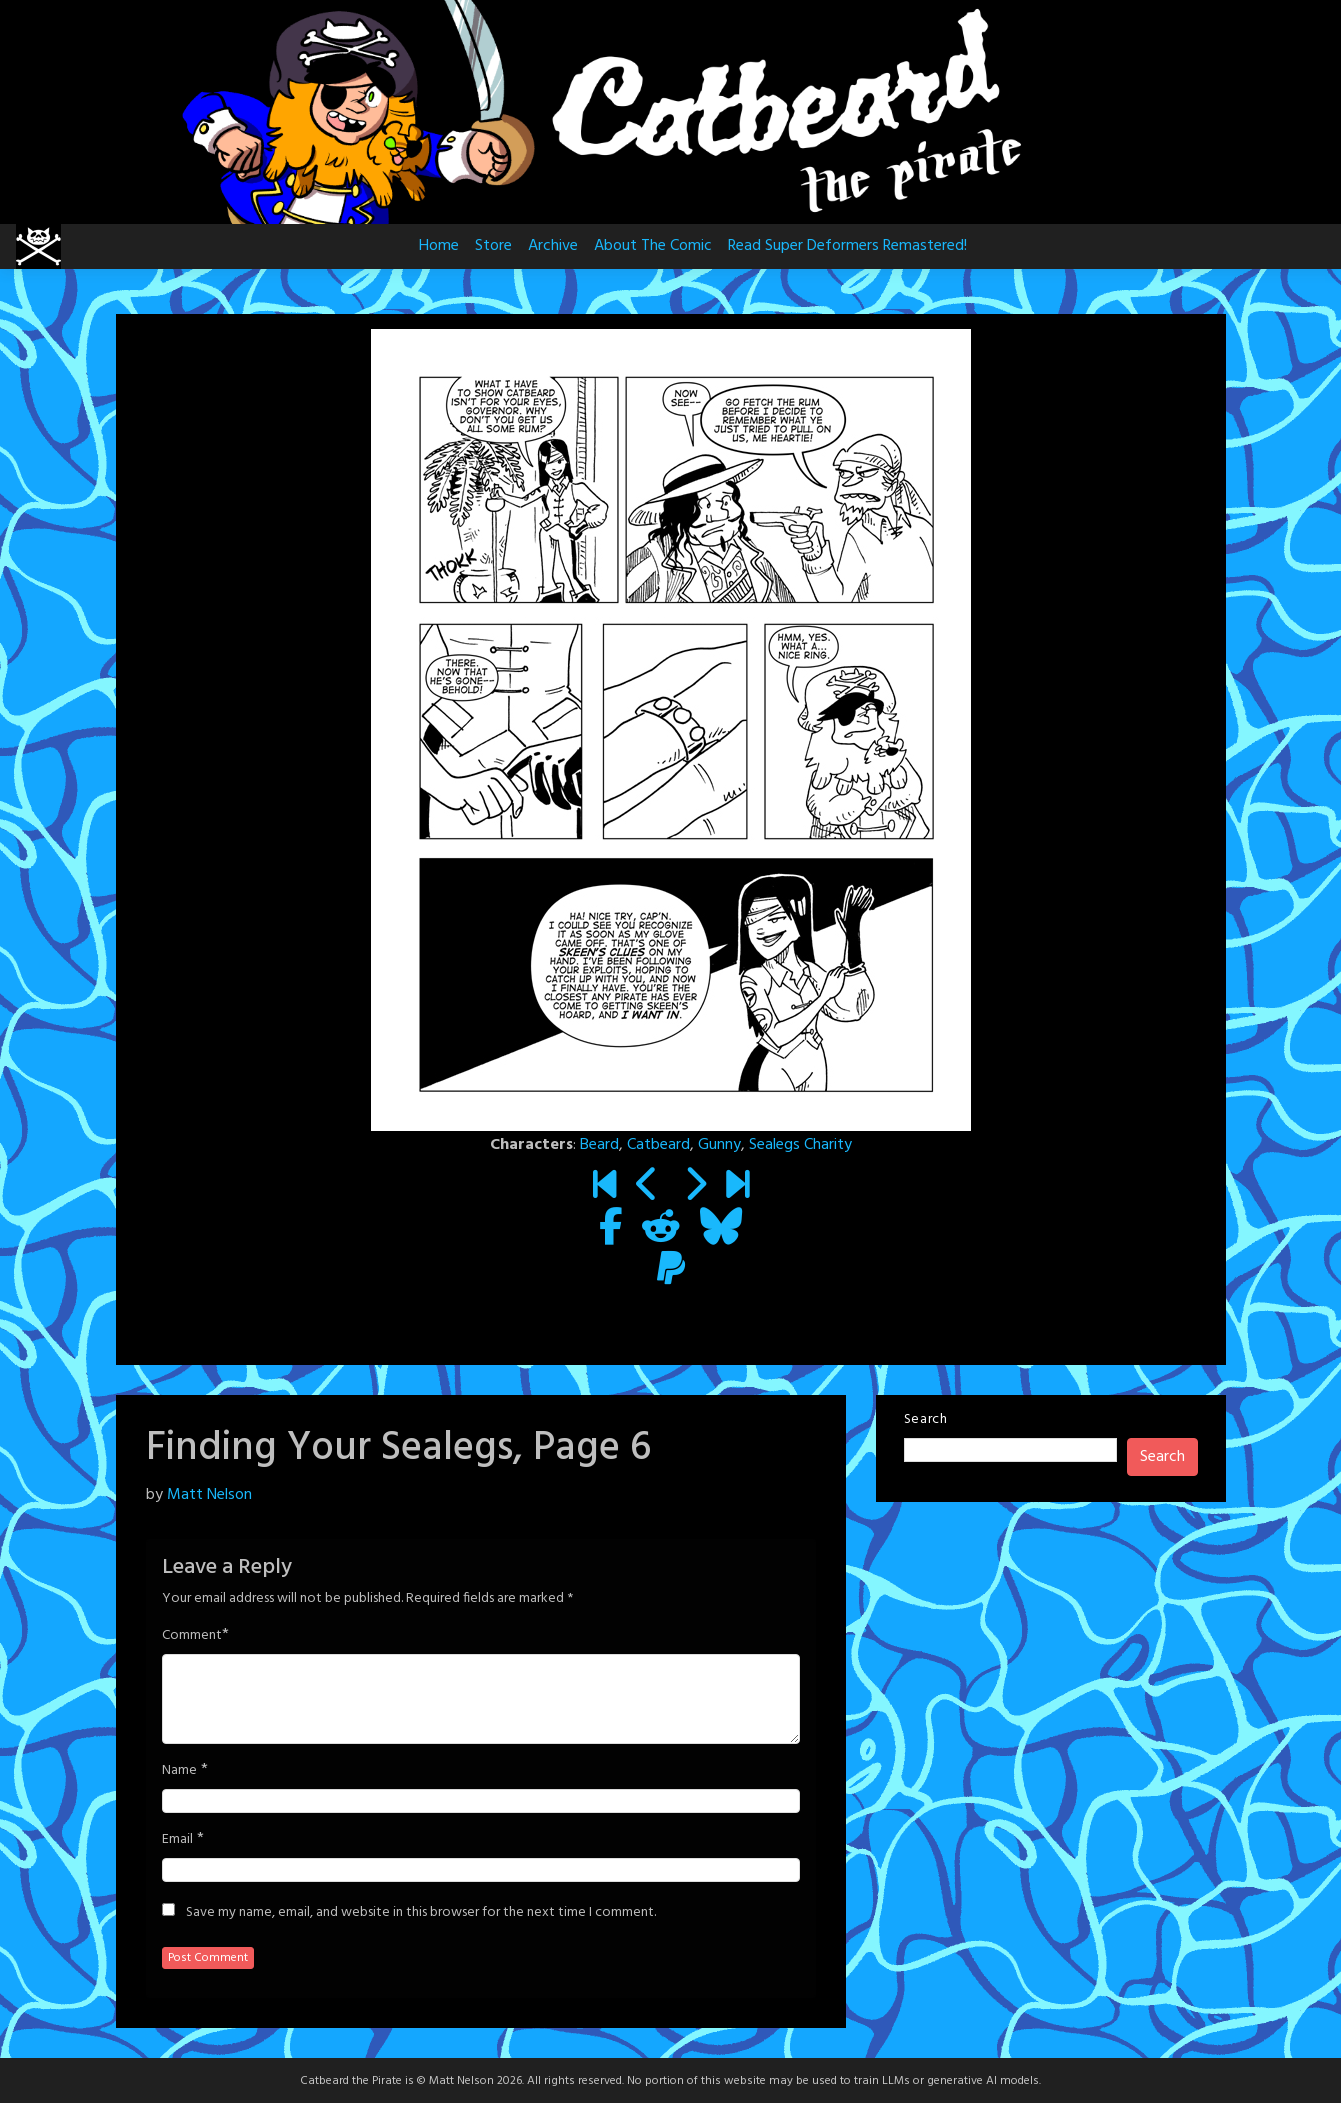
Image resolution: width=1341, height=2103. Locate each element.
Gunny (719, 1145)
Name (179, 1771)
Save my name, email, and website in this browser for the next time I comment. (421, 1913)
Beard (599, 1145)
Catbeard (658, 1145)
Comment (192, 1636)
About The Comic (653, 246)
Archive (553, 246)
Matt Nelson (209, 1495)
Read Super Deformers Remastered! (847, 246)
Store (493, 246)
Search (926, 1419)
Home (439, 246)
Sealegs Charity (800, 1145)
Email (177, 1840)
